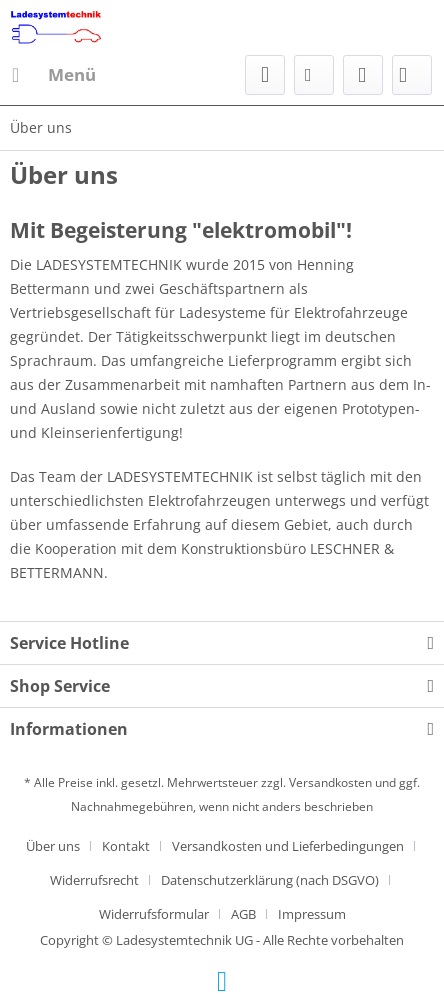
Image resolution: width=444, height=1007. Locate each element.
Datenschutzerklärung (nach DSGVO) (270, 880)
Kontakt (126, 846)
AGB (243, 914)
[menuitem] (53, 75)
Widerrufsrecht (94, 880)
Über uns (53, 846)
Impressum (312, 914)
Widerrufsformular (154, 914)
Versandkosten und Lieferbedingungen (288, 846)
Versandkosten (330, 782)
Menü (54, 72)
